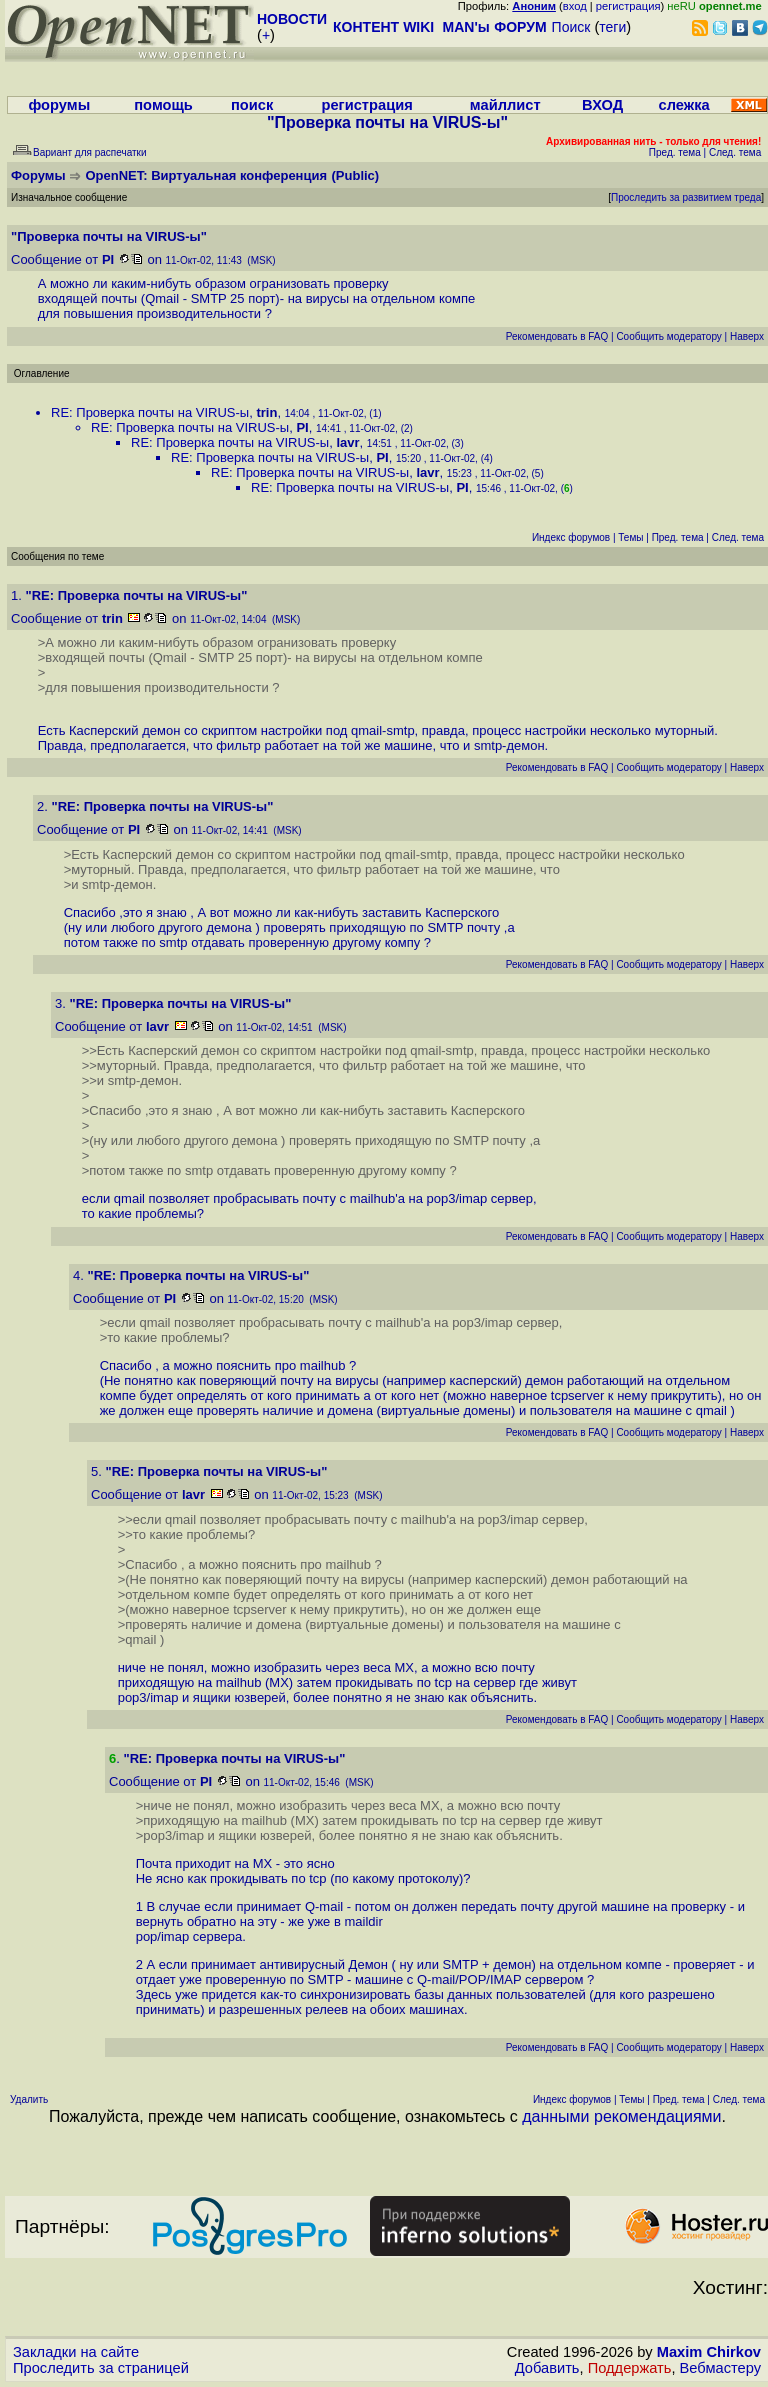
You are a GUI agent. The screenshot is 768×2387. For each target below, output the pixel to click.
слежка (684, 105)
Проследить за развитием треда (686, 197)
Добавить (547, 2368)
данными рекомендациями (621, 2116)
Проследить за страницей (101, 2368)
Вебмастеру (720, 2368)
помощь (163, 105)
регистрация (628, 6)
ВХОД (602, 105)
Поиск (571, 27)
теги (612, 27)
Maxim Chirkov (709, 2352)
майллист (505, 105)
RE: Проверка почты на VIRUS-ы (150, 412)
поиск (252, 105)
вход (575, 6)
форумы (59, 105)
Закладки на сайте (76, 2352)
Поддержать (630, 2368)
